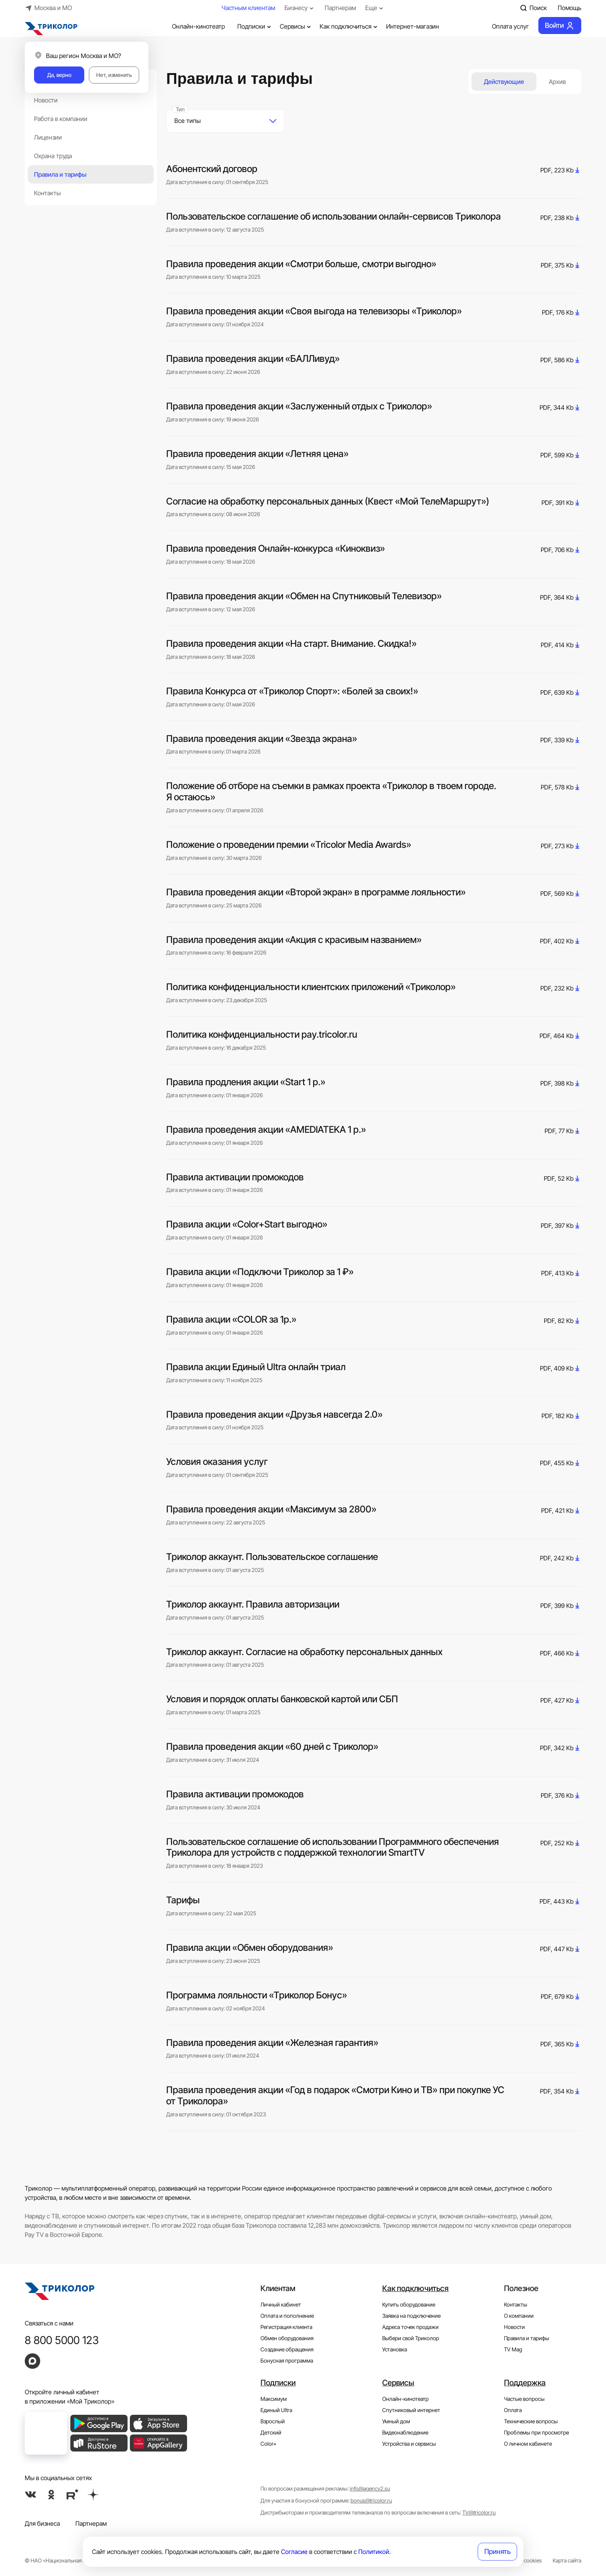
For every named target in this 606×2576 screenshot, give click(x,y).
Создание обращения (286, 2349)
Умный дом (396, 2421)
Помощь (569, 8)
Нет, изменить (114, 75)
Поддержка (525, 2382)
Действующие (504, 81)
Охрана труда (53, 156)
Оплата (513, 2410)
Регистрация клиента (286, 2327)
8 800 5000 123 (62, 2340)
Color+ (268, 2443)
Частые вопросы (524, 2398)
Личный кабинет (280, 2304)
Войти (560, 25)
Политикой (373, 2552)
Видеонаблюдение (405, 2432)
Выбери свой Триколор (410, 2338)
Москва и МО (48, 8)
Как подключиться (349, 26)
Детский (270, 2432)
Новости (46, 100)
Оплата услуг (504, 26)
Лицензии (48, 137)
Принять (497, 2551)
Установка (394, 2349)
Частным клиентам (248, 8)
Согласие (294, 2552)
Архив (557, 81)
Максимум (273, 2398)
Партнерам (340, 8)
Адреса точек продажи (410, 2327)
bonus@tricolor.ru (371, 2500)
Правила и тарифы (60, 174)
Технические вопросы (531, 2421)
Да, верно (59, 75)
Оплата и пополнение (287, 2315)
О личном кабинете (528, 2443)
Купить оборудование (408, 2304)
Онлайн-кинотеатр (192, 26)
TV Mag (513, 2349)
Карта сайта (567, 2560)
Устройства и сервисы (409, 2443)
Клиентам (277, 2288)
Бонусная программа (286, 2360)
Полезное (521, 2288)
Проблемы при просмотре (536, 2432)
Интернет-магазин (412, 26)
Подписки (255, 26)
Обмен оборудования (286, 2338)
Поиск (533, 8)
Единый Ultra (276, 2410)
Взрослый (272, 2421)
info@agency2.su (370, 2488)
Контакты (47, 193)
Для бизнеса (42, 2523)
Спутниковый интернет (411, 2410)
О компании (519, 2315)
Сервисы (296, 26)
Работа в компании (60, 119)
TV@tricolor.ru (478, 2512)
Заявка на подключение (411, 2315)
